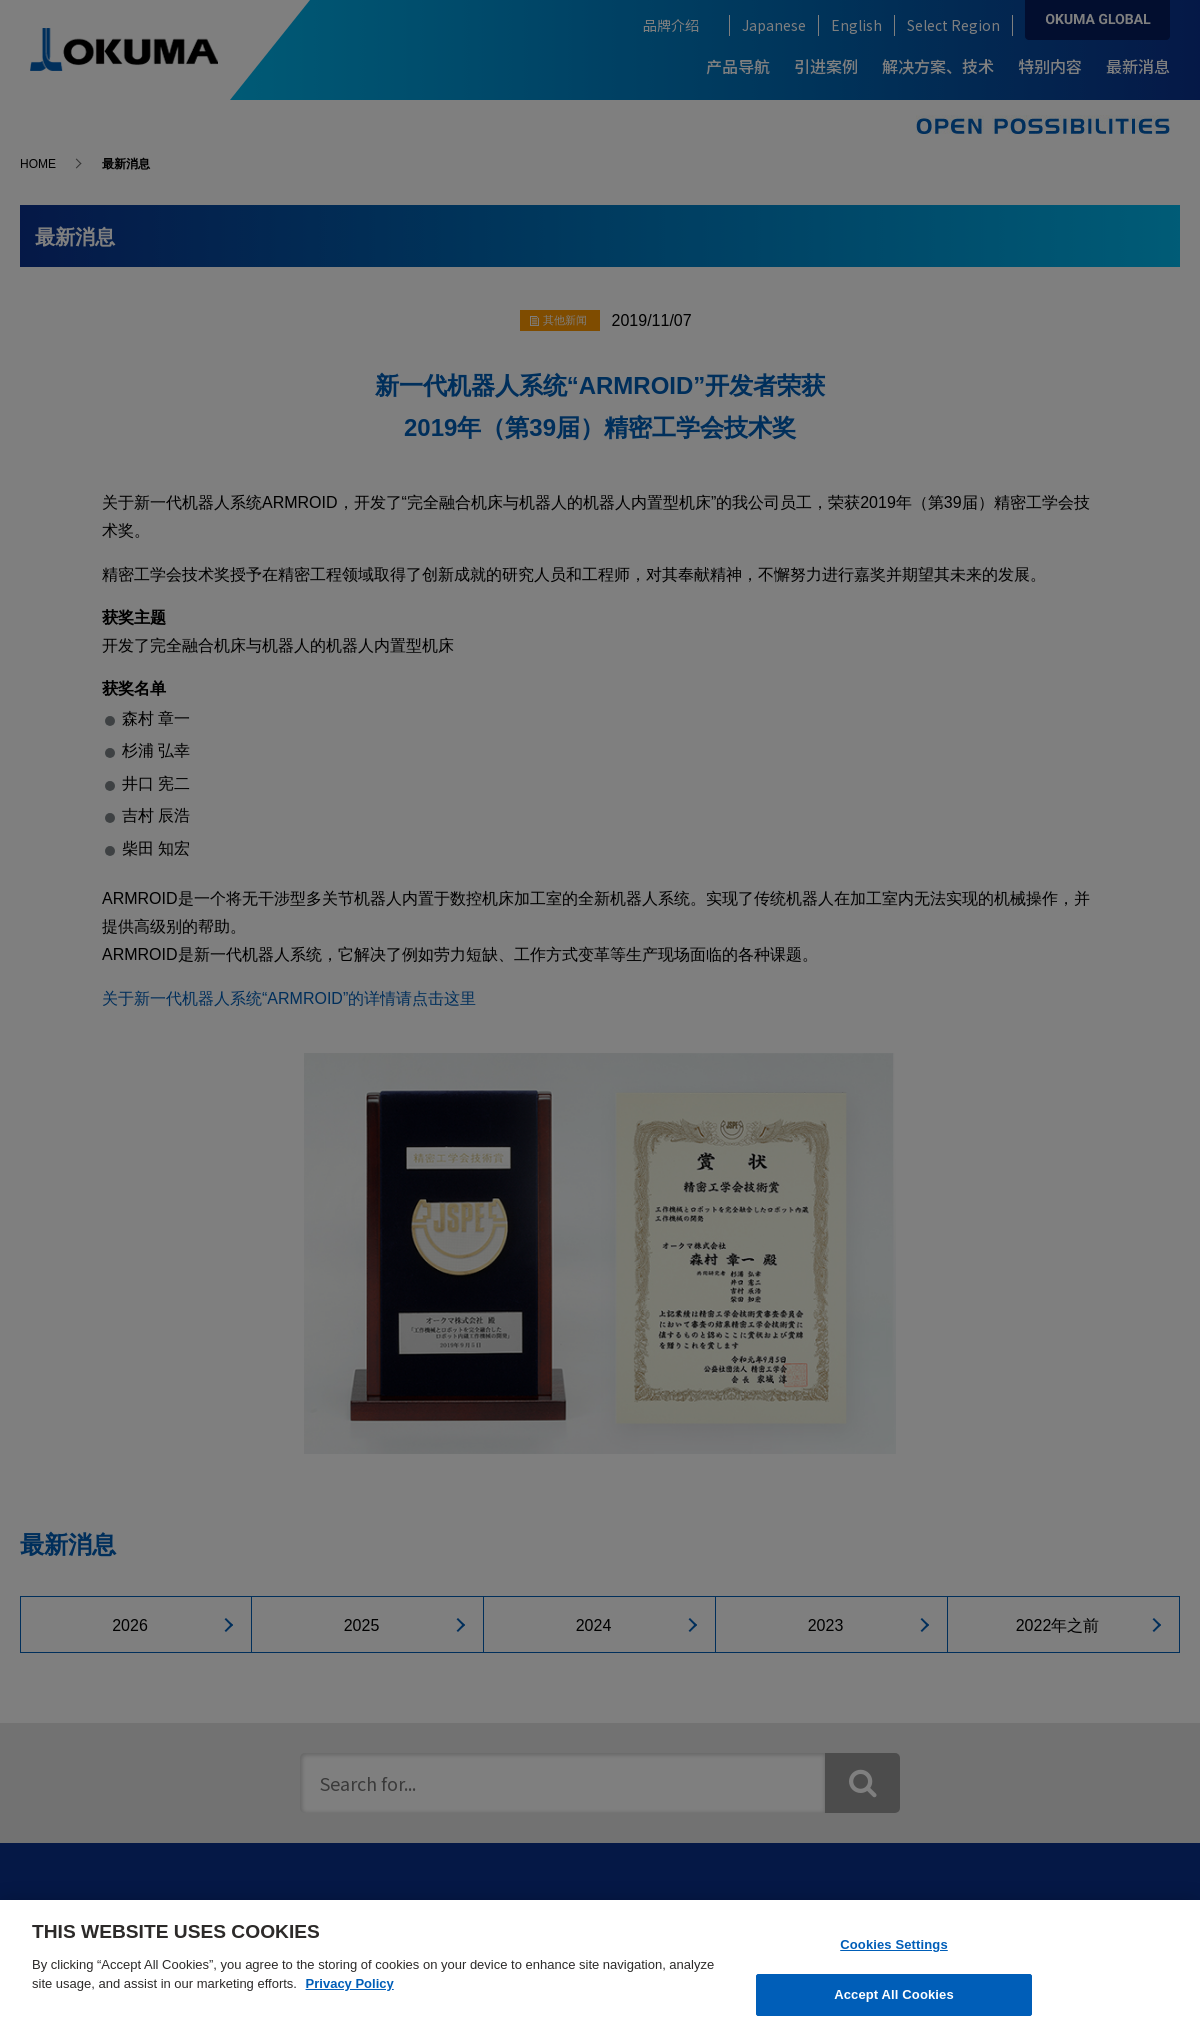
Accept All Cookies (894, 1994)
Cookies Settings (894, 1944)
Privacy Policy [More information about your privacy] (350, 1983)
